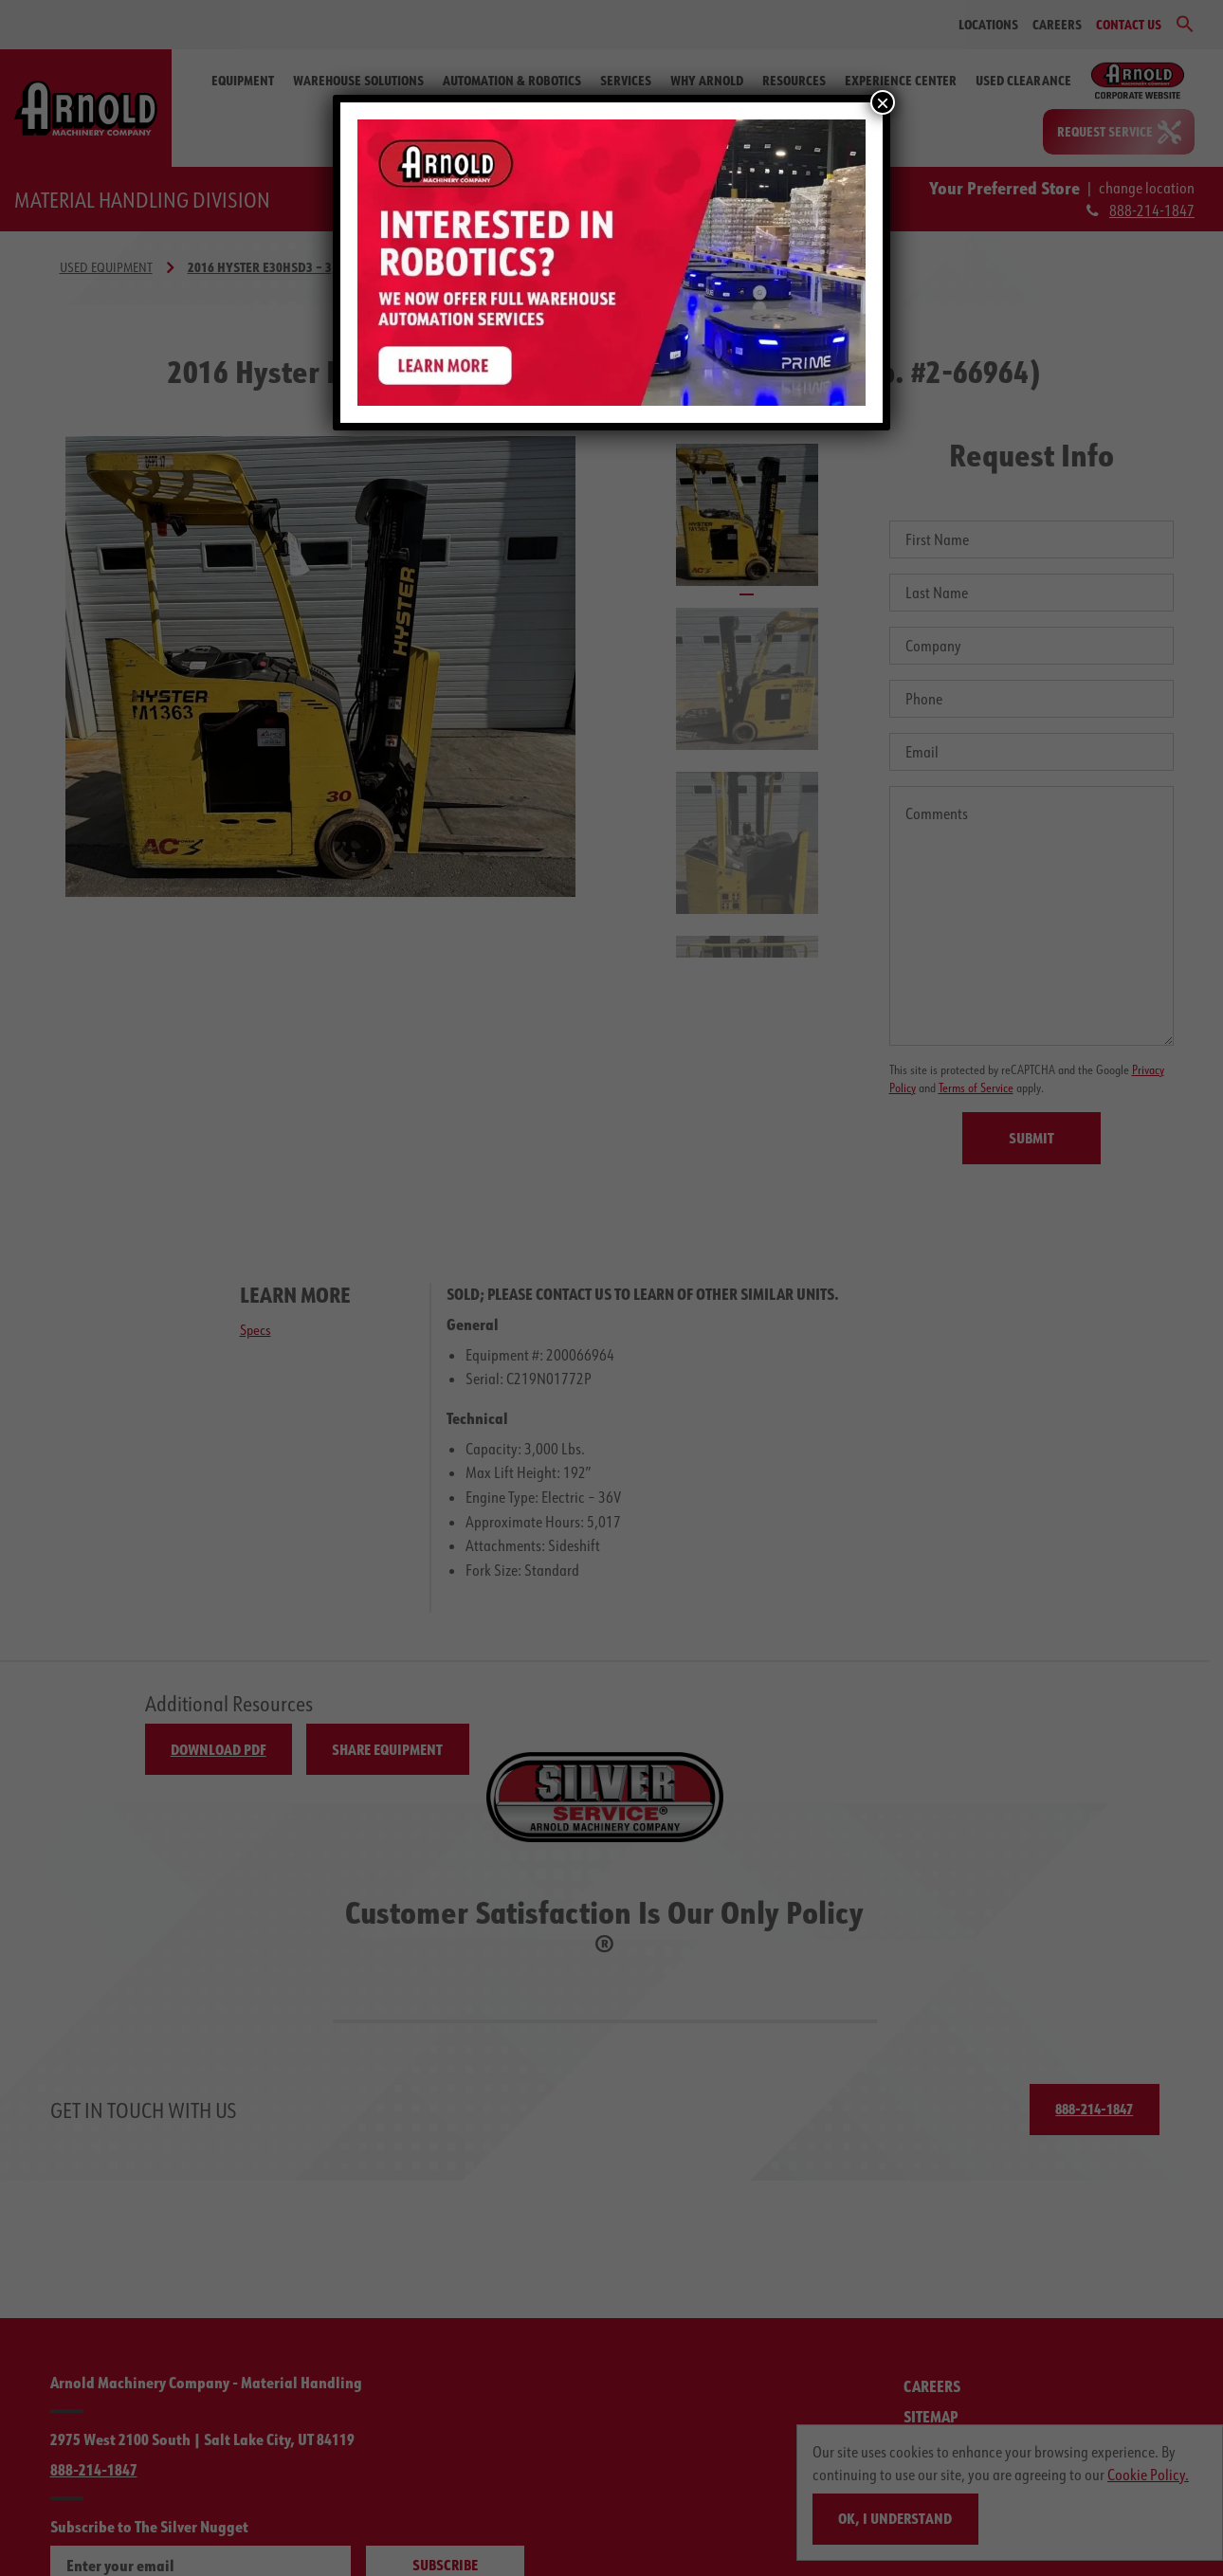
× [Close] (882, 102)
